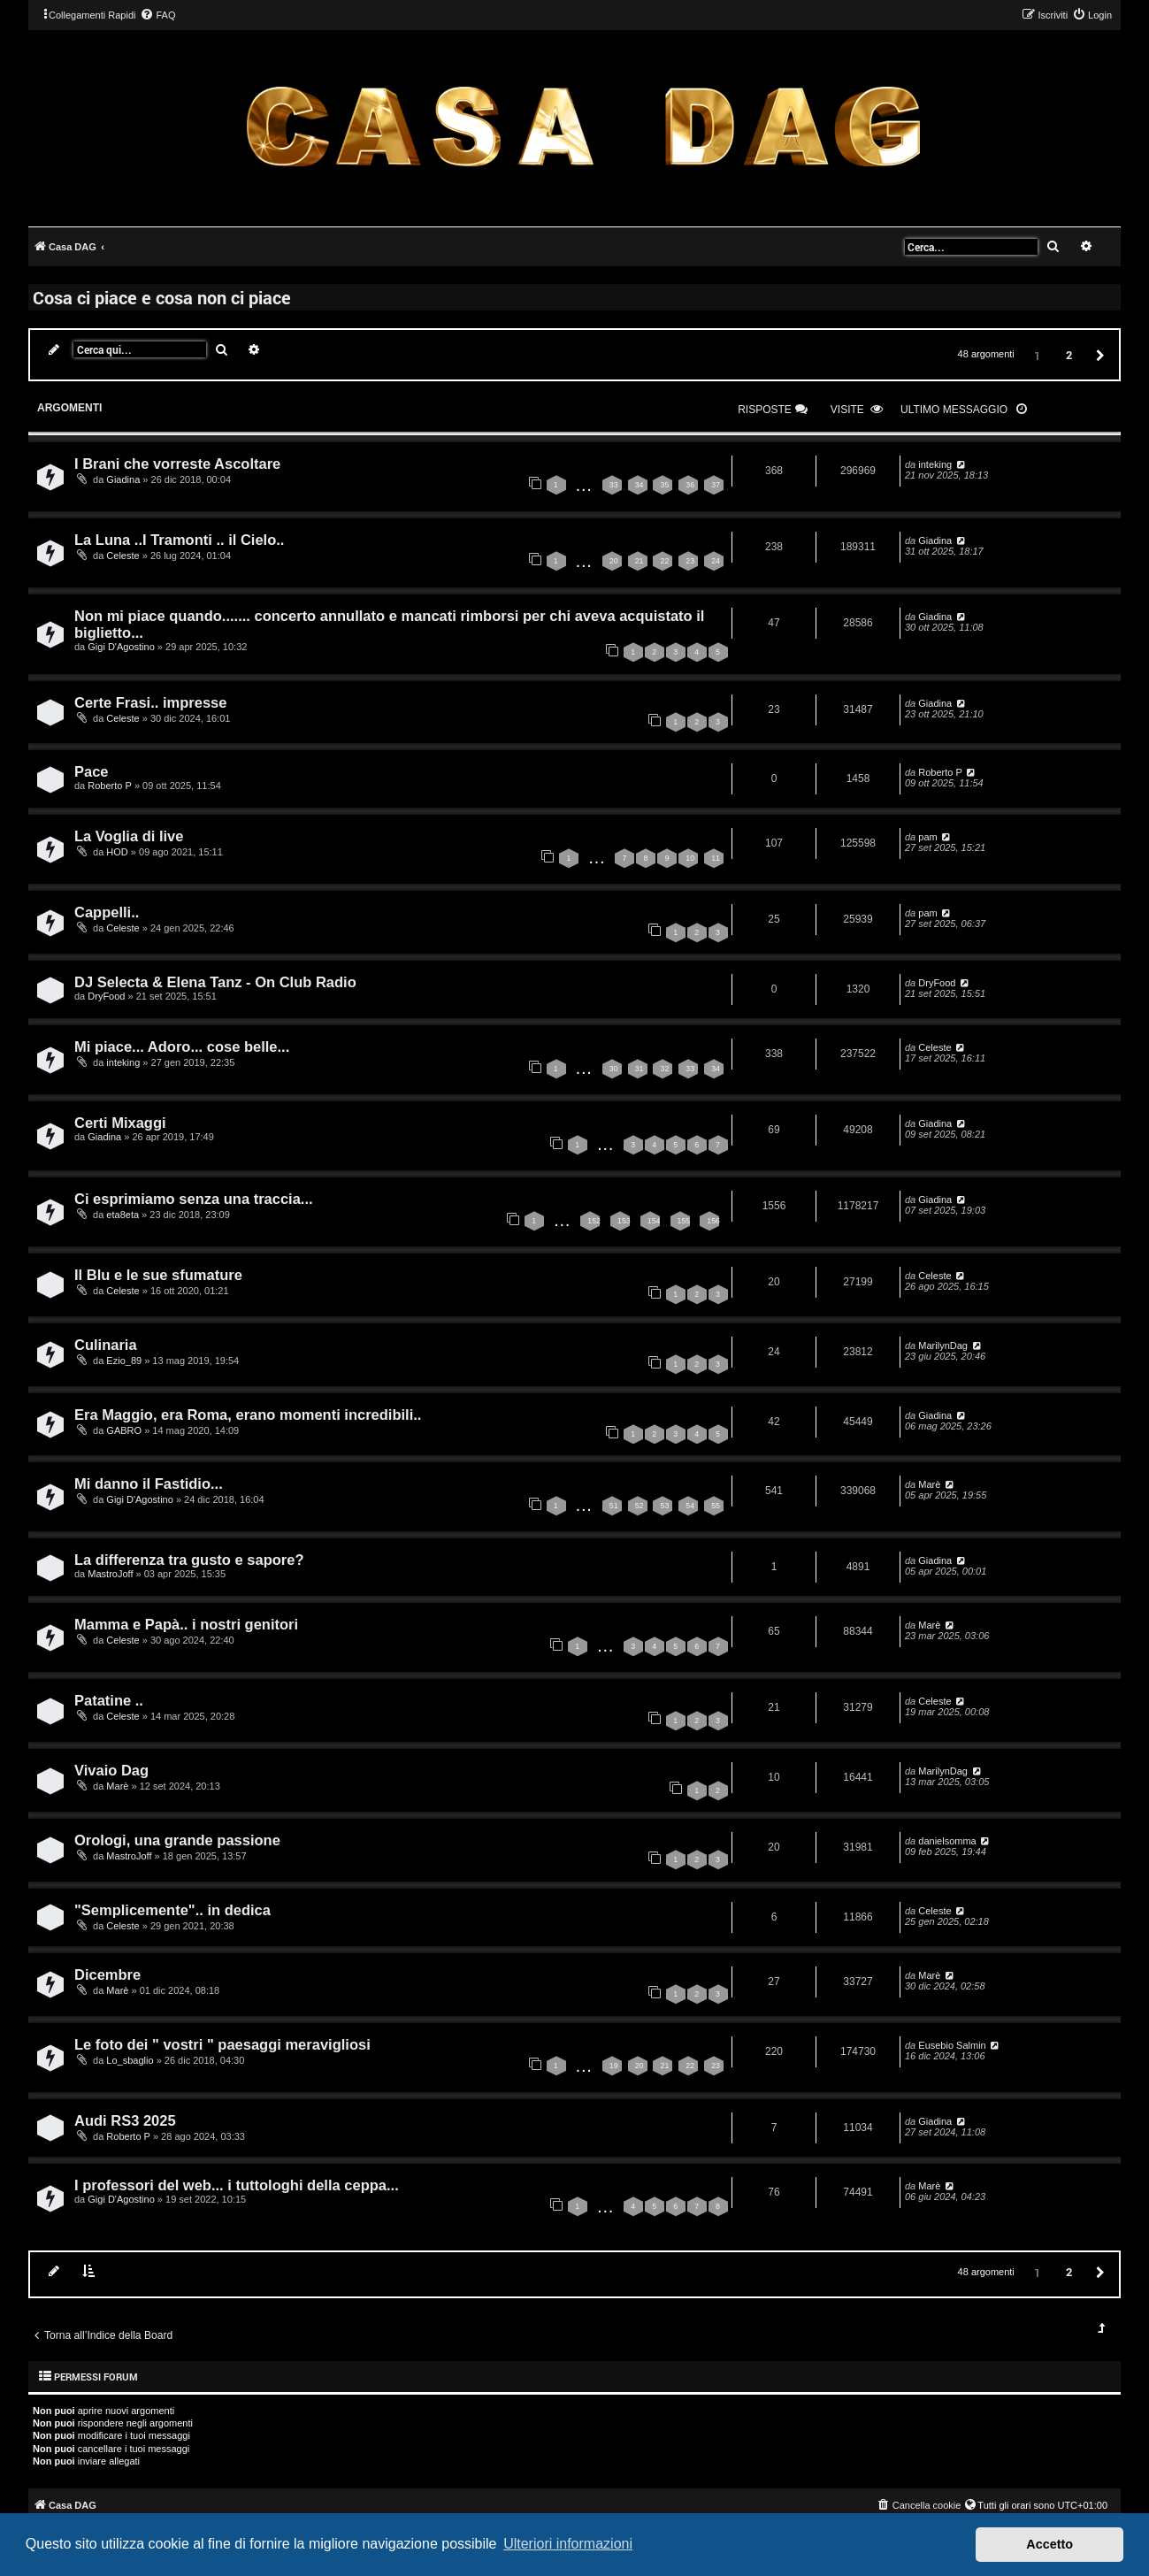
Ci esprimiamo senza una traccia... (193, 1199)
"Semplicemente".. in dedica (172, 1910)
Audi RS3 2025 (125, 2120)
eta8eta (122, 1214)
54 (690, 1505)
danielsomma (947, 1841)
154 (654, 1220)
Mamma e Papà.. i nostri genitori (186, 1624)
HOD (116, 852)
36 (690, 484)
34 (639, 484)
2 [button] (1069, 355)
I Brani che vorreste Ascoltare (177, 464)
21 (639, 560)
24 (715, 560)
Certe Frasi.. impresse (150, 702)
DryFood (106, 996)
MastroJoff (110, 1573)
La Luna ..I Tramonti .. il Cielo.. (179, 540)
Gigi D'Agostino (121, 646)
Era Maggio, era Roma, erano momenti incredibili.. (247, 1414)
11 (715, 858)
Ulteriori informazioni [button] (567, 2543)
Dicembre (107, 1974)
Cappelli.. (106, 912)
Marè (929, 1484)
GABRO (124, 1430)
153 (624, 1220)
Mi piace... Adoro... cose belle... (181, 1046)
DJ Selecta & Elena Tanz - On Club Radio (215, 982)
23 (690, 560)
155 (684, 1220)
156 (713, 1220)
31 (639, 1068)
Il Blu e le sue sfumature (158, 1275)
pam (927, 837)
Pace (91, 771)
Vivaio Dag (111, 1770)
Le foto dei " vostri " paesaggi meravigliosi (222, 2044)
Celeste (122, 555)
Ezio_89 (124, 1360)
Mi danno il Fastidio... (148, 1483)
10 (690, 858)
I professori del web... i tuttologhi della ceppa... (236, 2185)
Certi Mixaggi (120, 1123)
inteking (935, 464)
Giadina (123, 479)
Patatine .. (108, 1700)
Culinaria (105, 1345)
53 (664, 1505)
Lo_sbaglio (129, 2060)
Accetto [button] (1049, 2544)
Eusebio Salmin (951, 2045)
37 (715, 484)
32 (664, 1068)
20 (613, 560)
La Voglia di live (128, 836)
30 (613, 1068)
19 (613, 2065)
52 (639, 1505)
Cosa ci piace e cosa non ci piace (162, 297)
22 (664, 560)
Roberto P (110, 785)
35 (664, 484)
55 (715, 1505)
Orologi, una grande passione (177, 1840)
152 (594, 1220)
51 (613, 1505)
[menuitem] (157, 15)
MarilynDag (943, 1345)
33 (613, 484)
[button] (1097, 354)
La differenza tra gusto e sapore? (188, 1560)
